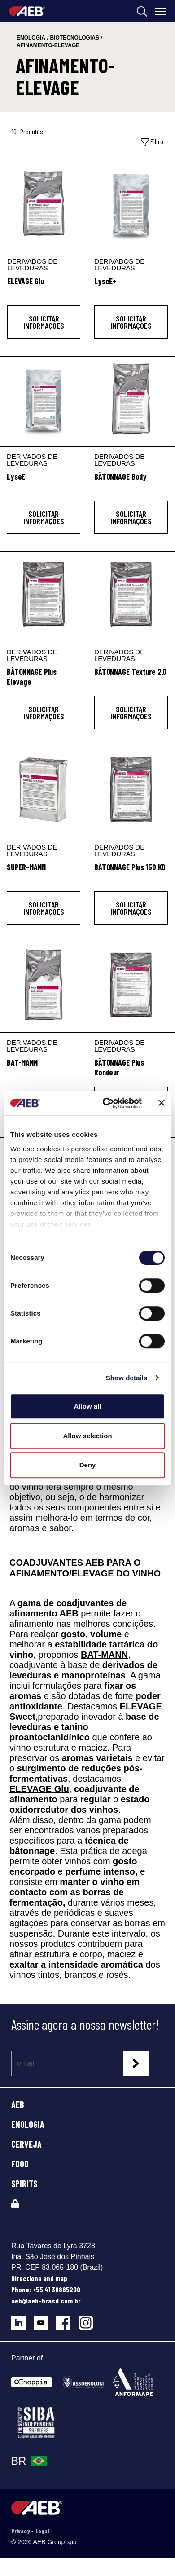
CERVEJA (26, 2144)
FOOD (20, 2163)
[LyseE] (43, 401)
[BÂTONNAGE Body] (131, 401)
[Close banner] (161, 1103)
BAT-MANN (104, 1655)
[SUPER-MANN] (43, 792)
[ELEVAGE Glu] (44, 206)
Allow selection (87, 1436)
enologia (31, 38)
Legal (42, 2531)
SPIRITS (24, 2183)
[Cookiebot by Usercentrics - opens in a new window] (106, 1103)
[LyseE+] (131, 206)
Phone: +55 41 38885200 (45, 2289)
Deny (87, 1465)
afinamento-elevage (48, 45)
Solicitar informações (43, 321)
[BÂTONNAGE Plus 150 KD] (131, 792)
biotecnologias (74, 38)
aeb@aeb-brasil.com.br (46, 2300)
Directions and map (39, 2278)
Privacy (21, 2531)
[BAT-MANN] (43, 987)
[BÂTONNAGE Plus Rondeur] (131, 987)
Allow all (87, 1406)
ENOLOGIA (27, 2124)
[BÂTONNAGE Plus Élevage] (43, 597)
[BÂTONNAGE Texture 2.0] (131, 597)
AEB (17, 2104)
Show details (127, 1378)
